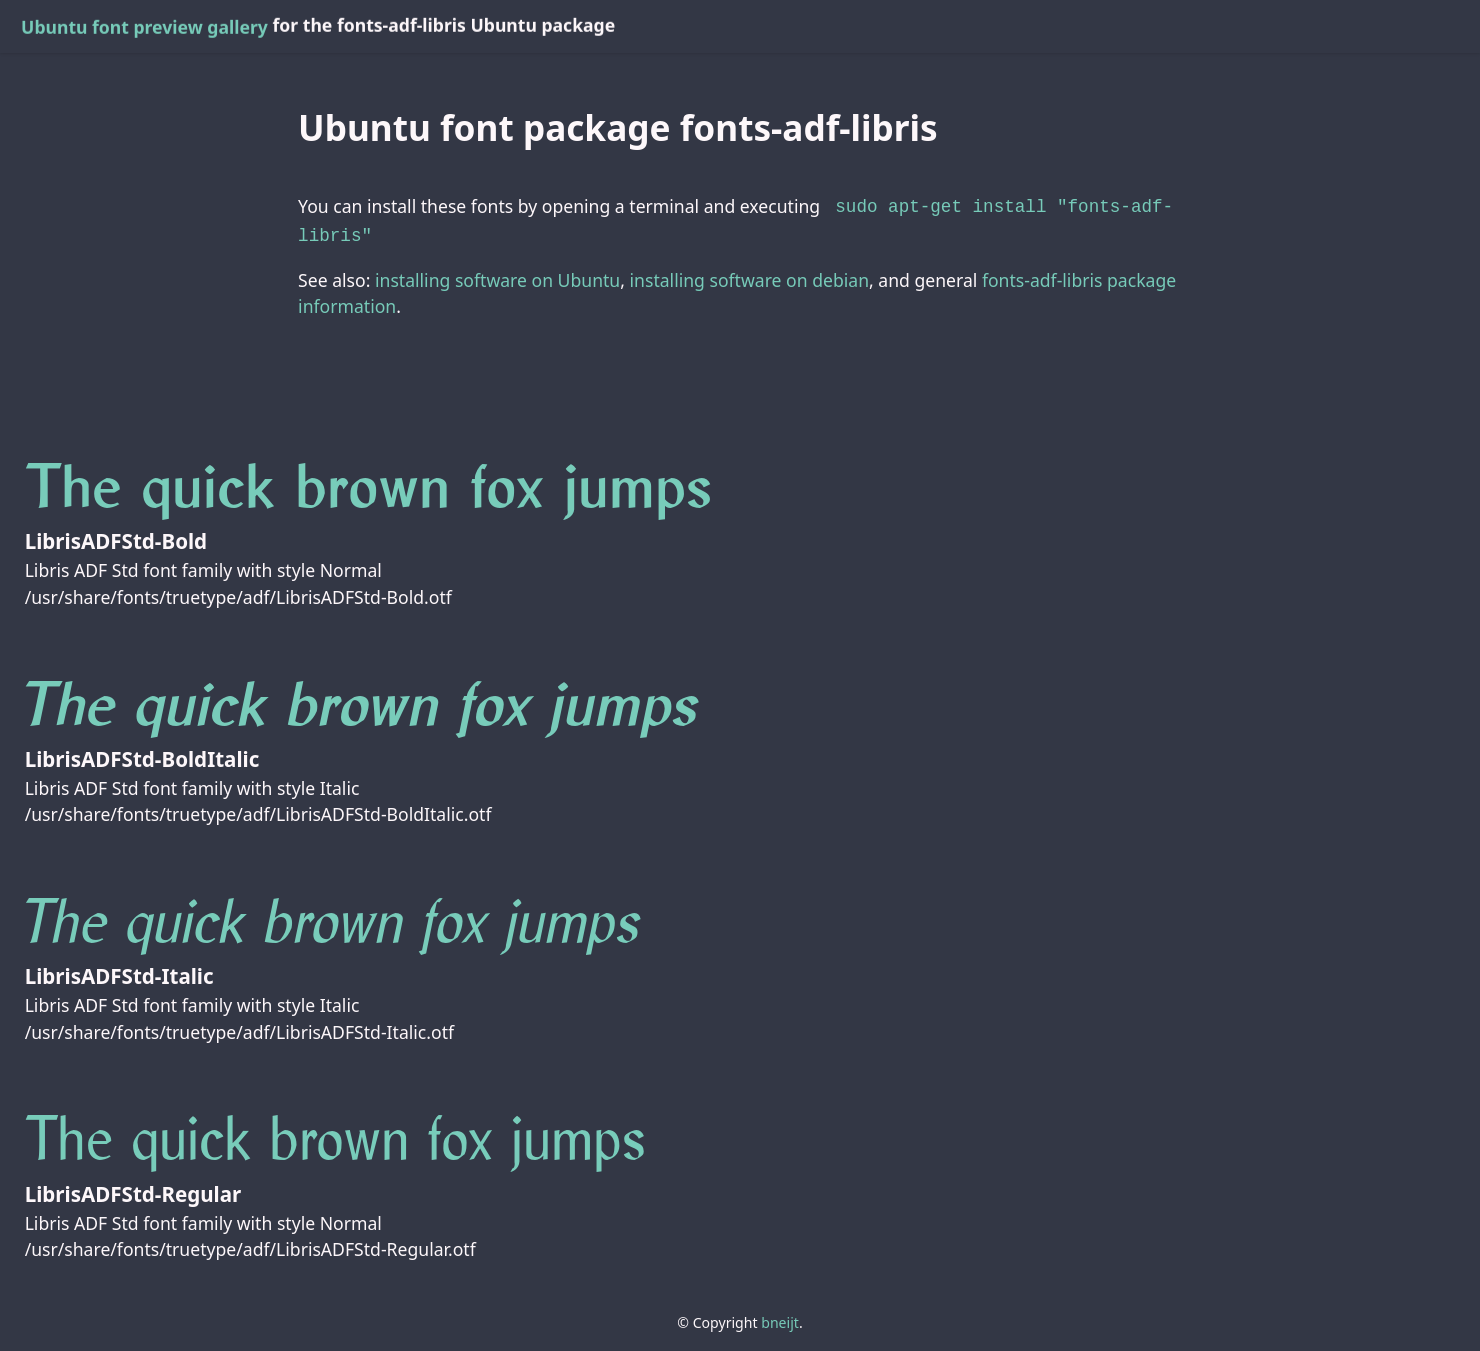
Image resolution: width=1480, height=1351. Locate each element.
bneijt (780, 1318)
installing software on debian (749, 276)
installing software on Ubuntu (497, 276)
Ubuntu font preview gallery (144, 27)
